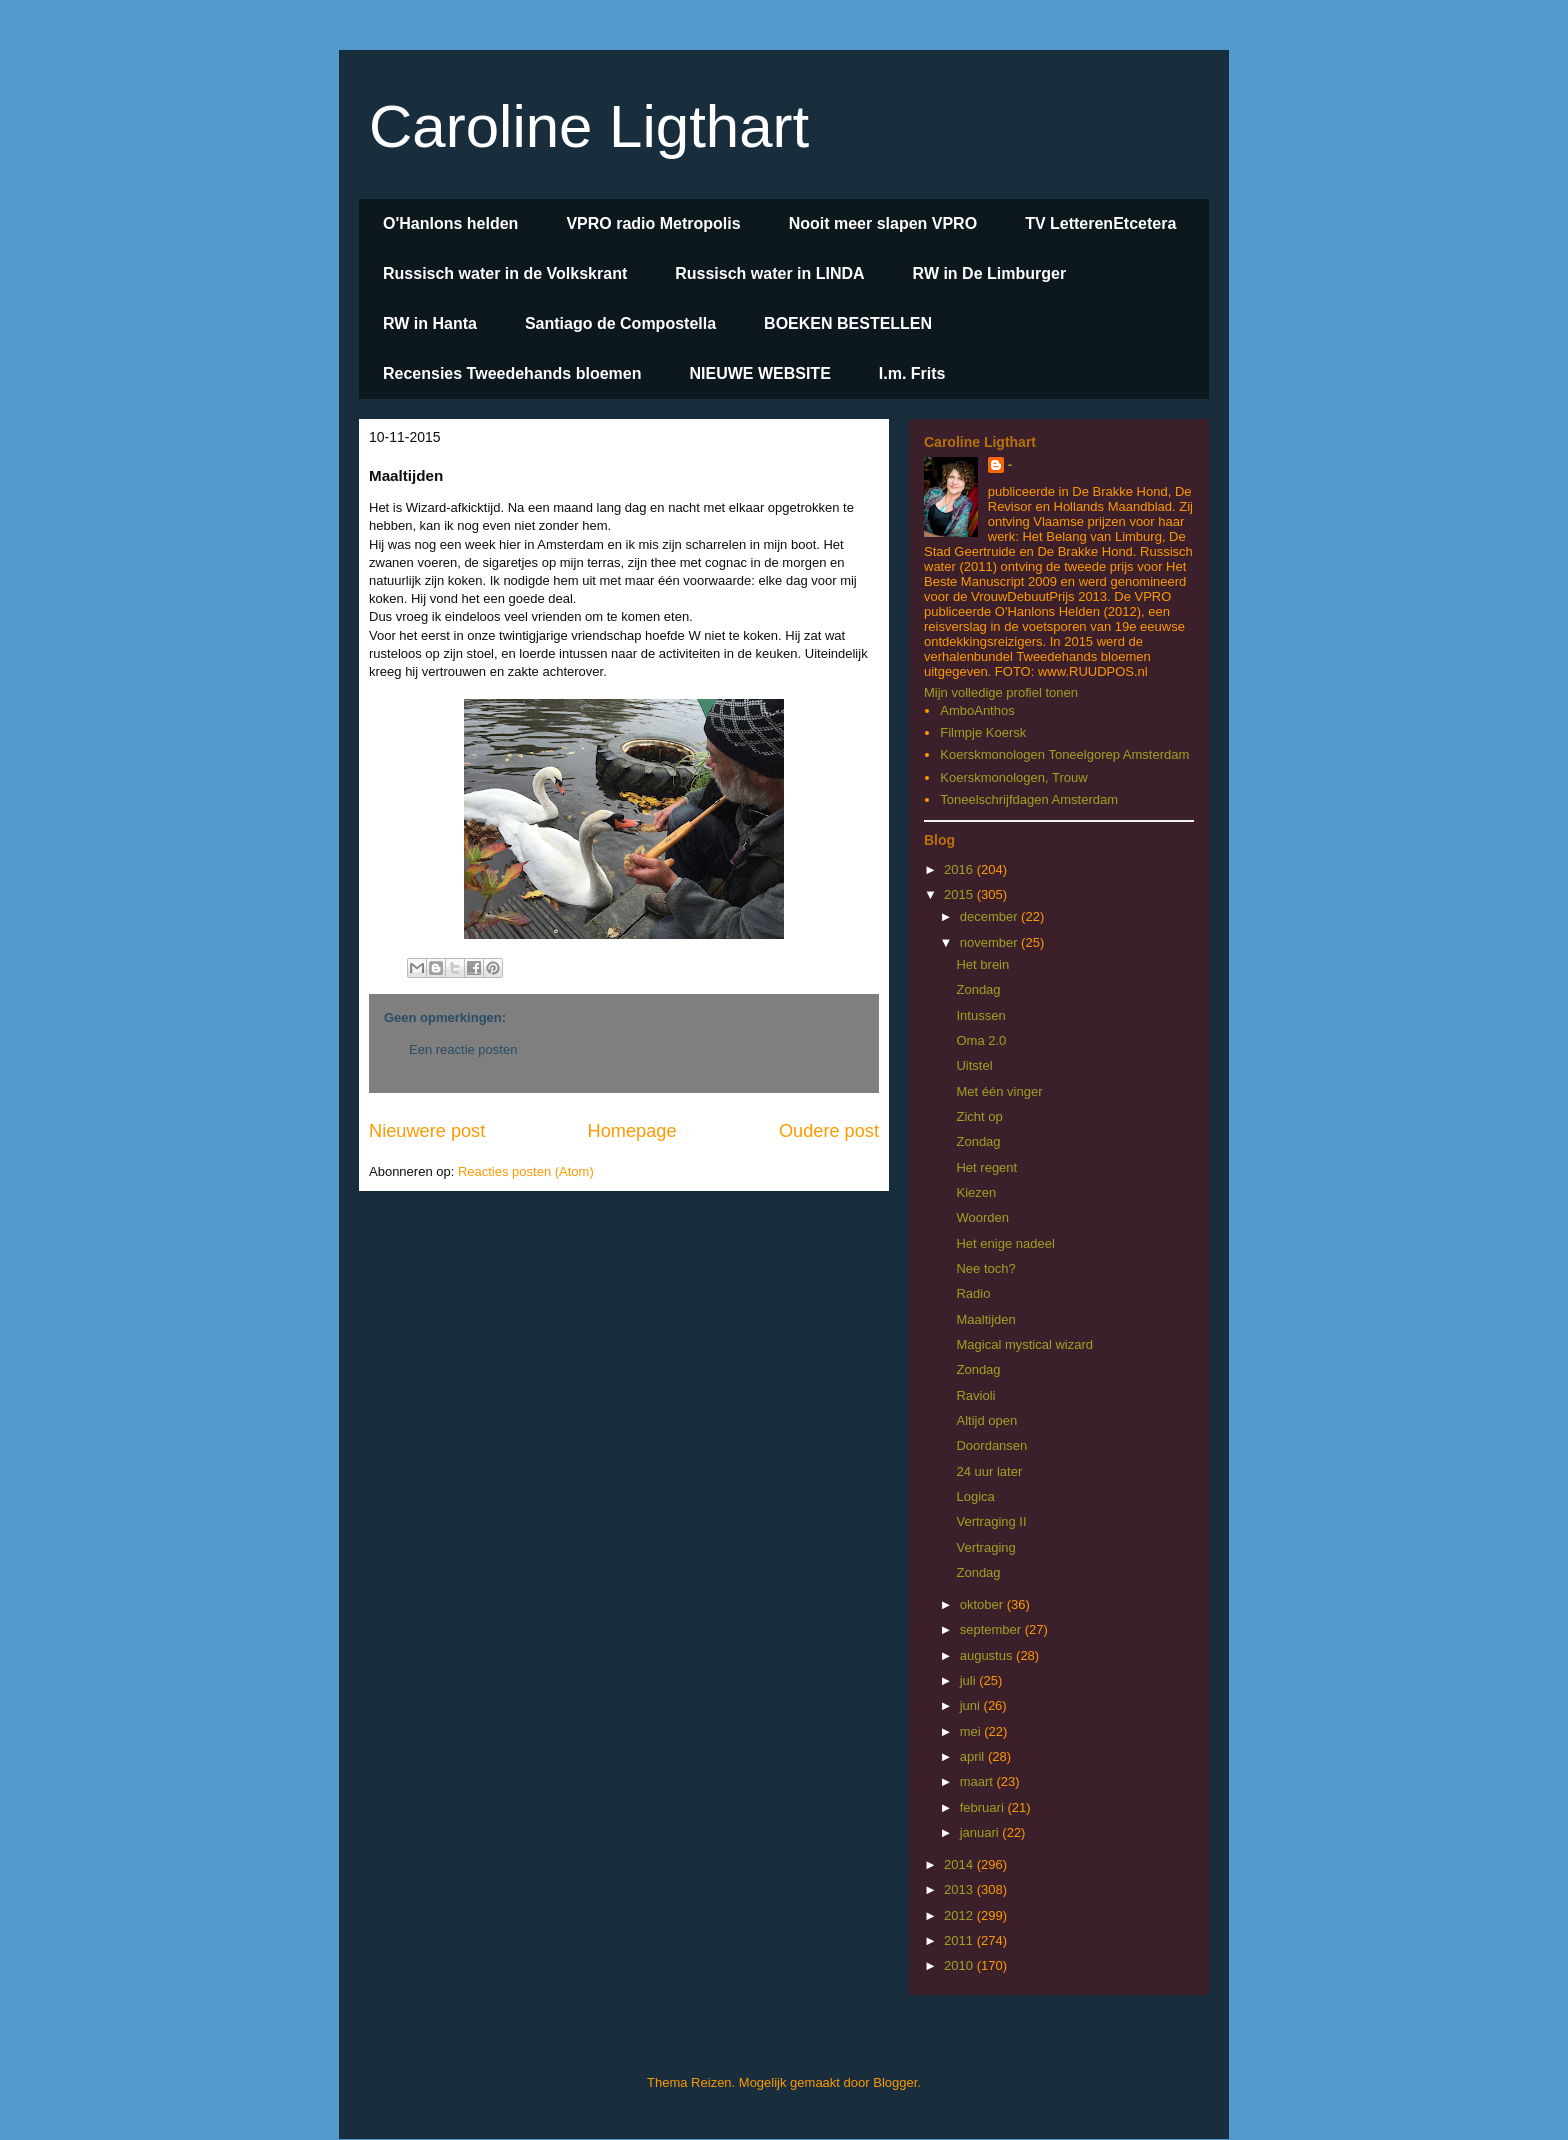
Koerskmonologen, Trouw (1013, 777)
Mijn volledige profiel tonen (1001, 692)
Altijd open (986, 1420)
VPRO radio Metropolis (653, 223)
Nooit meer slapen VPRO (883, 223)
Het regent (986, 1167)
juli (970, 1680)
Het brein (982, 964)
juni (972, 1705)
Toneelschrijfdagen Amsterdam (1029, 799)
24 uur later (989, 1471)
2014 (960, 1864)
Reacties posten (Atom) (526, 1171)
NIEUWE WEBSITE (759, 373)
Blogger (895, 2082)
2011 (960, 1940)
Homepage (632, 1131)
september (992, 1629)
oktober (983, 1604)
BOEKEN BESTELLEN (848, 323)
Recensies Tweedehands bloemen (512, 373)
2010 (960, 1965)
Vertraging (985, 1547)
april (974, 1756)
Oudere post (829, 1131)
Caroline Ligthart (589, 126)
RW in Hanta (430, 323)
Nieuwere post (427, 1131)
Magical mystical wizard (1024, 1344)
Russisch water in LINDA (769, 273)
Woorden (982, 1217)
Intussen (980, 1015)
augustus (988, 1655)
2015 (960, 894)
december (990, 916)
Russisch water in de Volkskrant (505, 273)
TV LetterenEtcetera (1100, 223)
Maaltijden (985, 1319)
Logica (975, 1496)
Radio (973, 1293)
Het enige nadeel (1005, 1243)
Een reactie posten (463, 1049)
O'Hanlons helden (450, 223)
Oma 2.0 (981, 1040)
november (990, 942)
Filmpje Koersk (983, 732)
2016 (960, 869)
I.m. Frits (912, 373)
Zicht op (979, 1116)
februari (984, 1807)
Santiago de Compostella (620, 323)
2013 (960, 1889)
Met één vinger (999, 1091)
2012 (960, 1915)
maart (978, 1781)
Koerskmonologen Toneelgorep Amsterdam (1064, 754)
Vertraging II (991, 1521)
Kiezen (976, 1192)
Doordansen (991, 1445)
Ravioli (975, 1395)
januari (981, 1832)
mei (972, 1731)
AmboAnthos (977, 710)
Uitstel (974, 1065)
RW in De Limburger (990, 273)
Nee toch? (985, 1268)
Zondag (978, 989)
